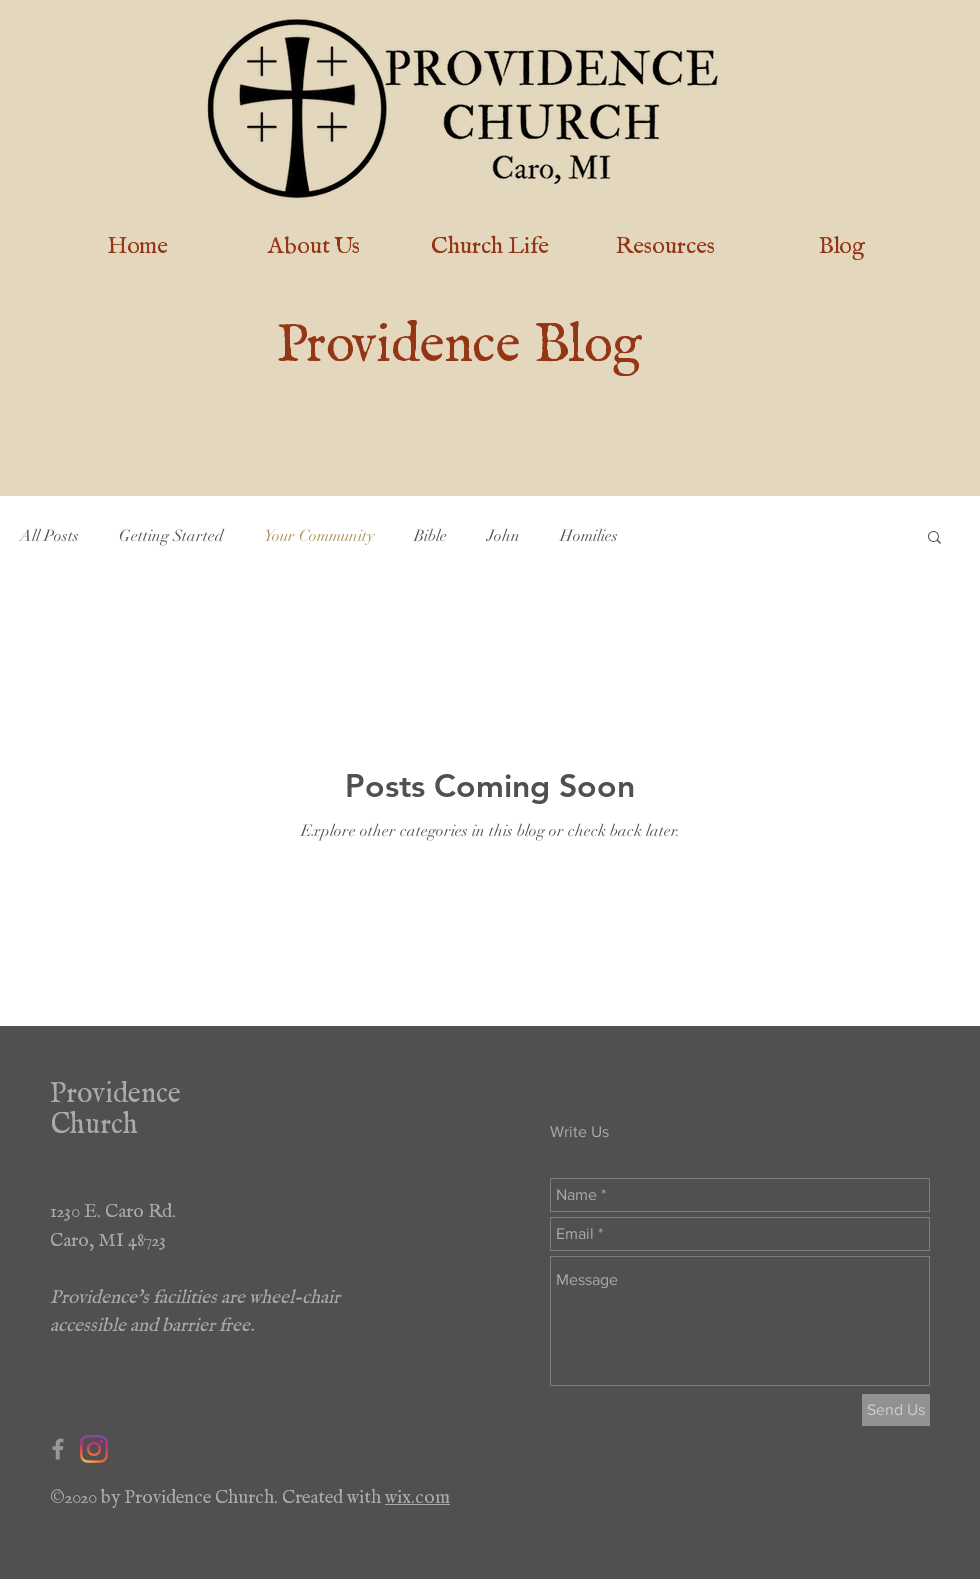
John (503, 536)
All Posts (49, 536)
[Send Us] (896, 1410)
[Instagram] (94, 1449)
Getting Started (171, 536)
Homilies (589, 536)
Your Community (319, 536)
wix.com (417, 1492)
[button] (934, 538)
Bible (430, 536)
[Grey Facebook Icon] (58, 1449)
